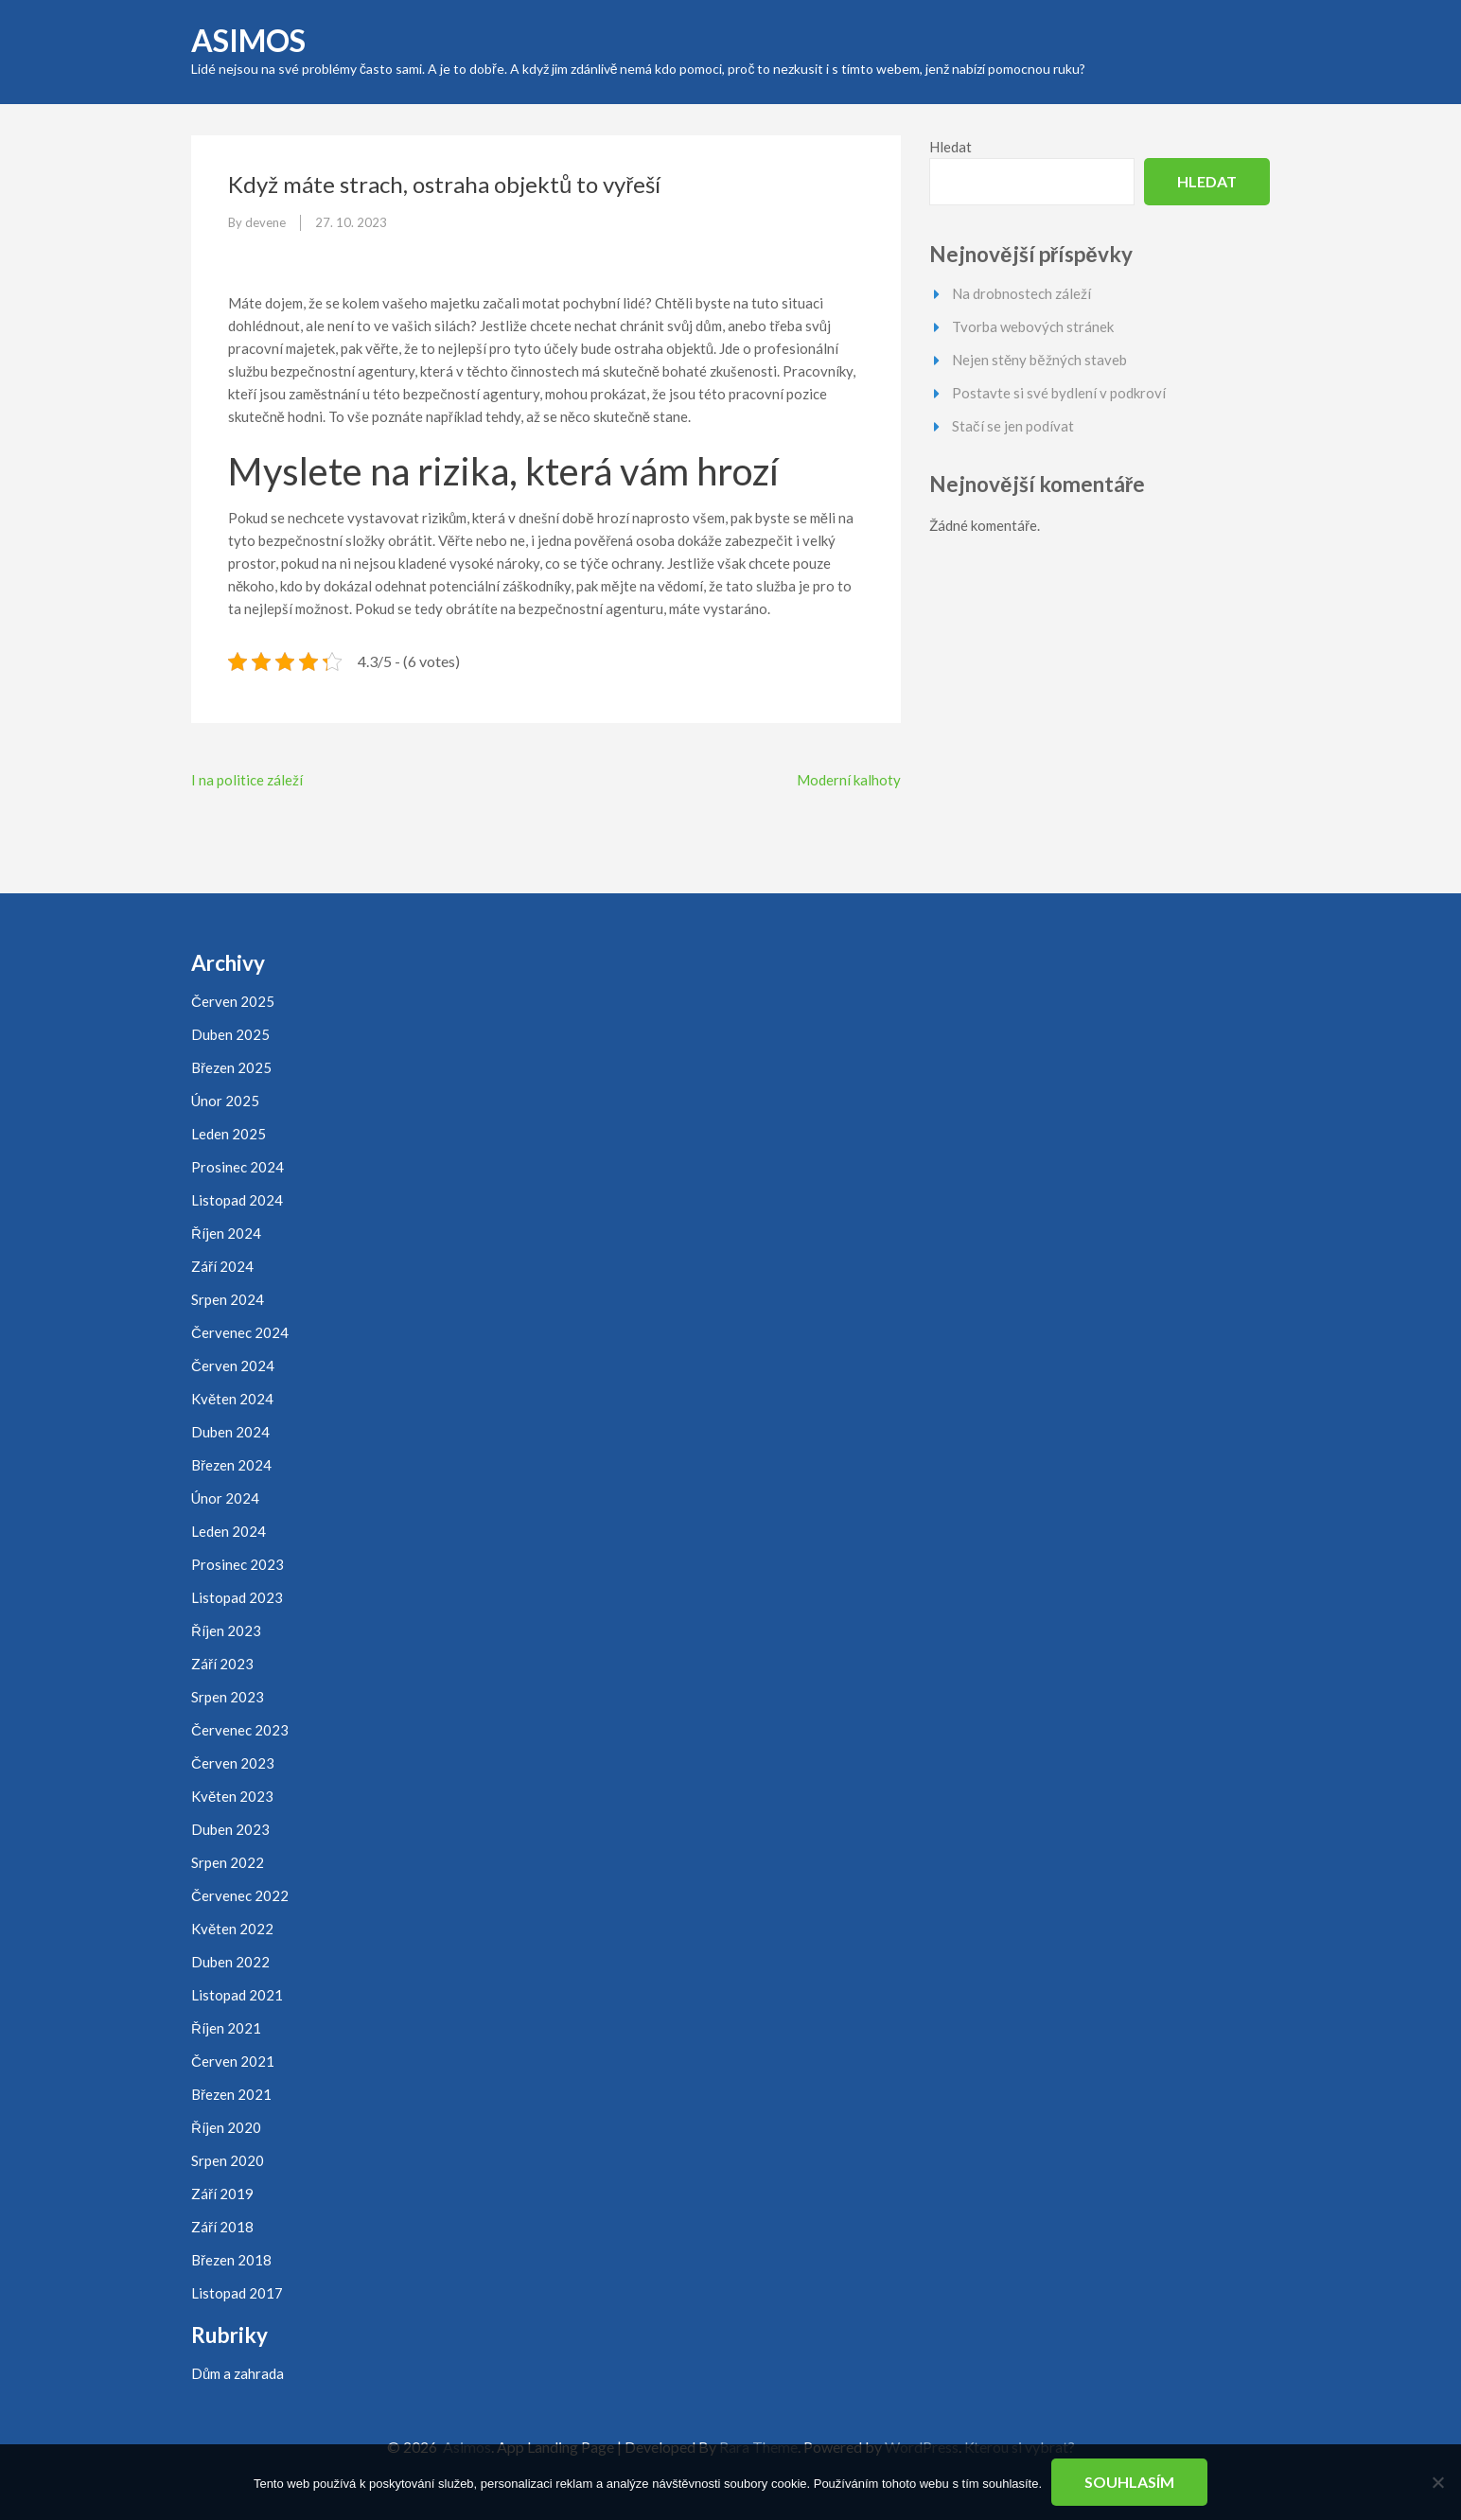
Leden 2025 (228, 1133)
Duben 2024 (230, 1431)
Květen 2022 (232, 1928)
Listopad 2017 (237, 2292)
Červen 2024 (232, 1365)
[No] (1437, 2482)
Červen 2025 (232, 1001)
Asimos (248, 40)
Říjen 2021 (226, 2027)
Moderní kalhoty (849, 779)
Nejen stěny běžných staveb (1039, 359)
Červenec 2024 (240, 1332)
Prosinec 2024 (237, 1166)
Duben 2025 (230, 1034)
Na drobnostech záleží (1021, 293)
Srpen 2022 (227, 1862)
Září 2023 (222, 1663)
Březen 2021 (231, 2094)
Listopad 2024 (237, 1199)
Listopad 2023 (237, 1597)
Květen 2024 (232, 1398)
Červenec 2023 (240, 1729)
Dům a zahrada (237, 2373)
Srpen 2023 (227, 1696)
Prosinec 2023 (237, 1564)
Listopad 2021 (237, 1994)
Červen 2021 (232, 2061)
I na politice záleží (247, 779)
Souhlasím (1129, 2482)
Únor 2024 (225, 1498)
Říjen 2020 (226, 2127)
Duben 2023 (230, 1829)
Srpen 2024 (227, 1299)
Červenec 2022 (240, 1895)
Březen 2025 (231, 1067)
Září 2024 (222, 1266)
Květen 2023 (232, 1796)
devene (265, 222)
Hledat (950, 146)
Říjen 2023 (226, 1630)
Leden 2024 (228, 1531)
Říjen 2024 (226, 1233)
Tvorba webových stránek (1033, 326)
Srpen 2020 (227, 2160)
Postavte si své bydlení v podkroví (1059, 392)
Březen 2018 (231, 2259)
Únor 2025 (225, 1100)
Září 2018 (222, 2226)
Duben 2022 (230, 1961)
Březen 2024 (231, 1464)
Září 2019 (222, 2193)
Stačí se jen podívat (1013, 425)
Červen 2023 (232, 1762)
